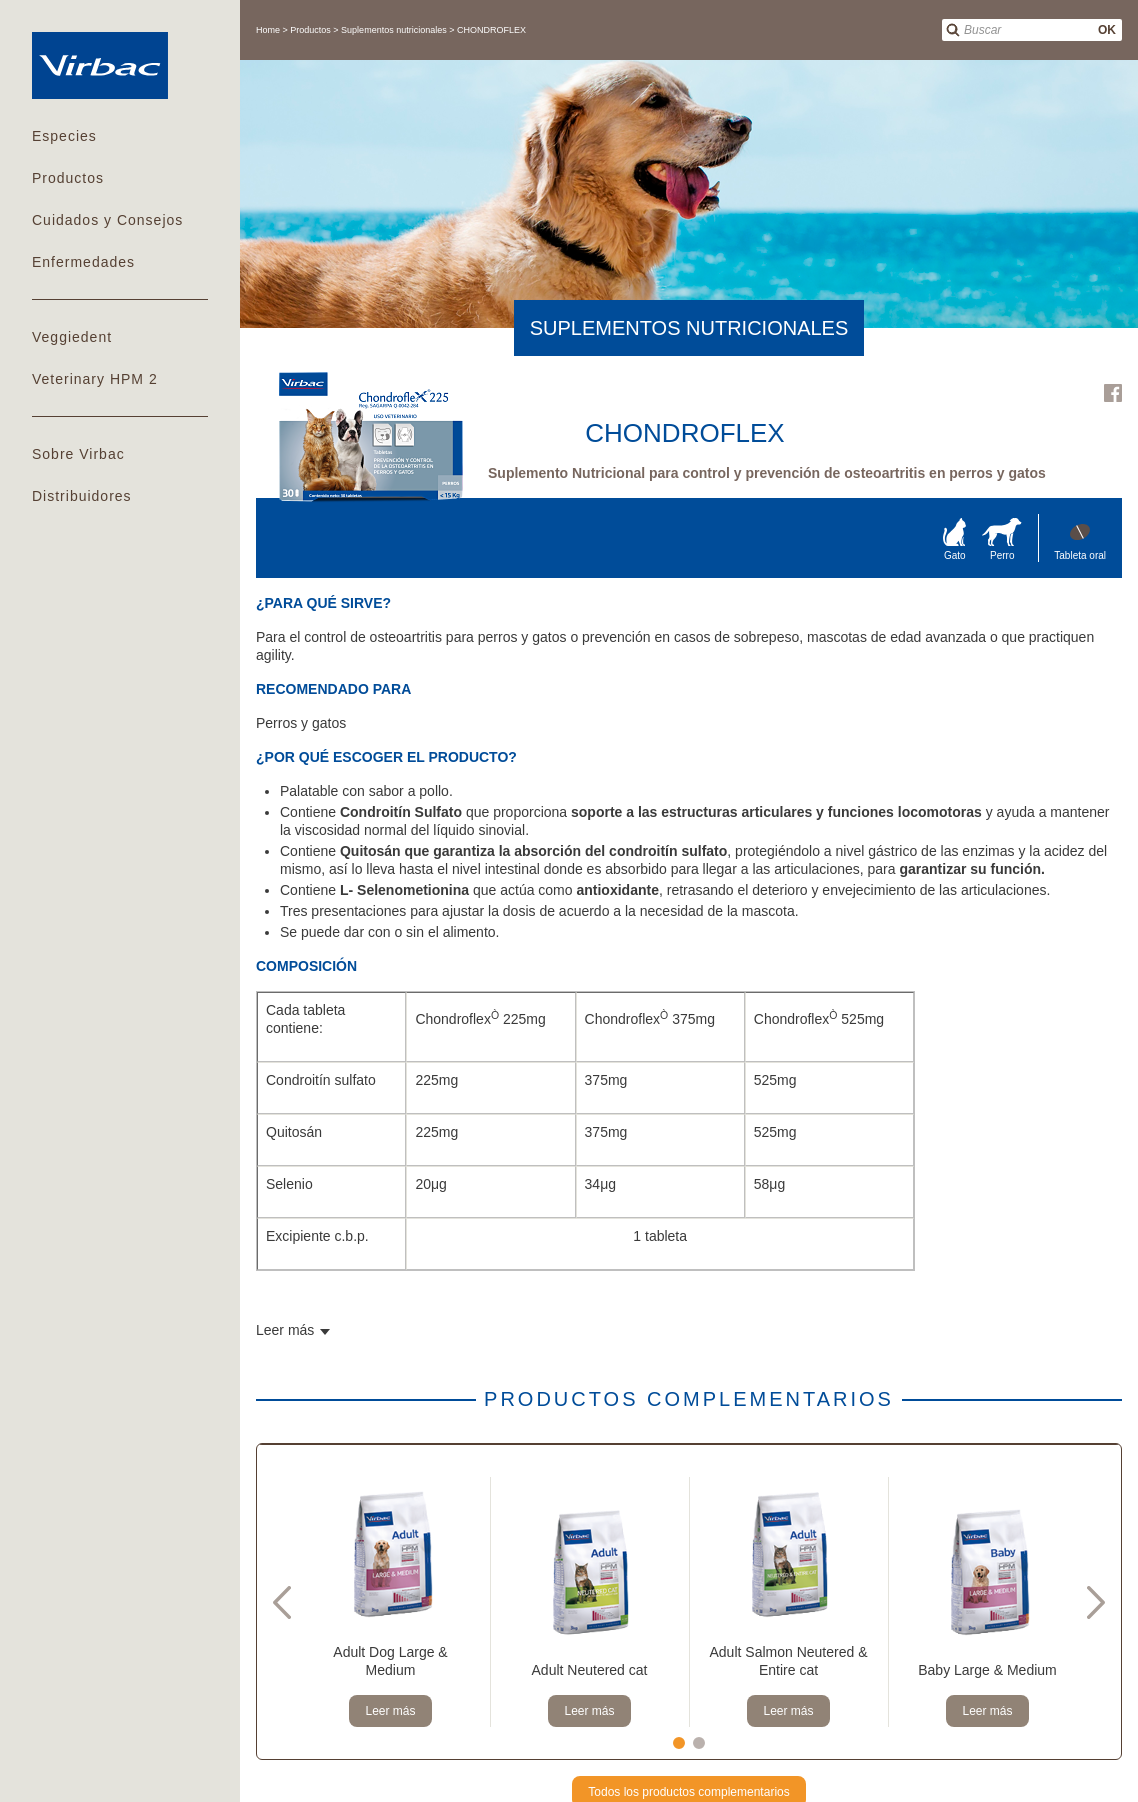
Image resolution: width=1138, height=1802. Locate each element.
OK (1107, 30)
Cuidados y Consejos (107, 220)
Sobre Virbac (78, 454)
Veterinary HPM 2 (95, 379)
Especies (64, 136)
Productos (68, 178)
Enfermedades (83, 262)
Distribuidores (82, 496)
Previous (282, 1602)
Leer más (390, 1711)
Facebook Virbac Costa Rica (1113, 393)
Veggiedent (72, 337)
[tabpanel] (390, 1602)
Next (1096, 1602)
